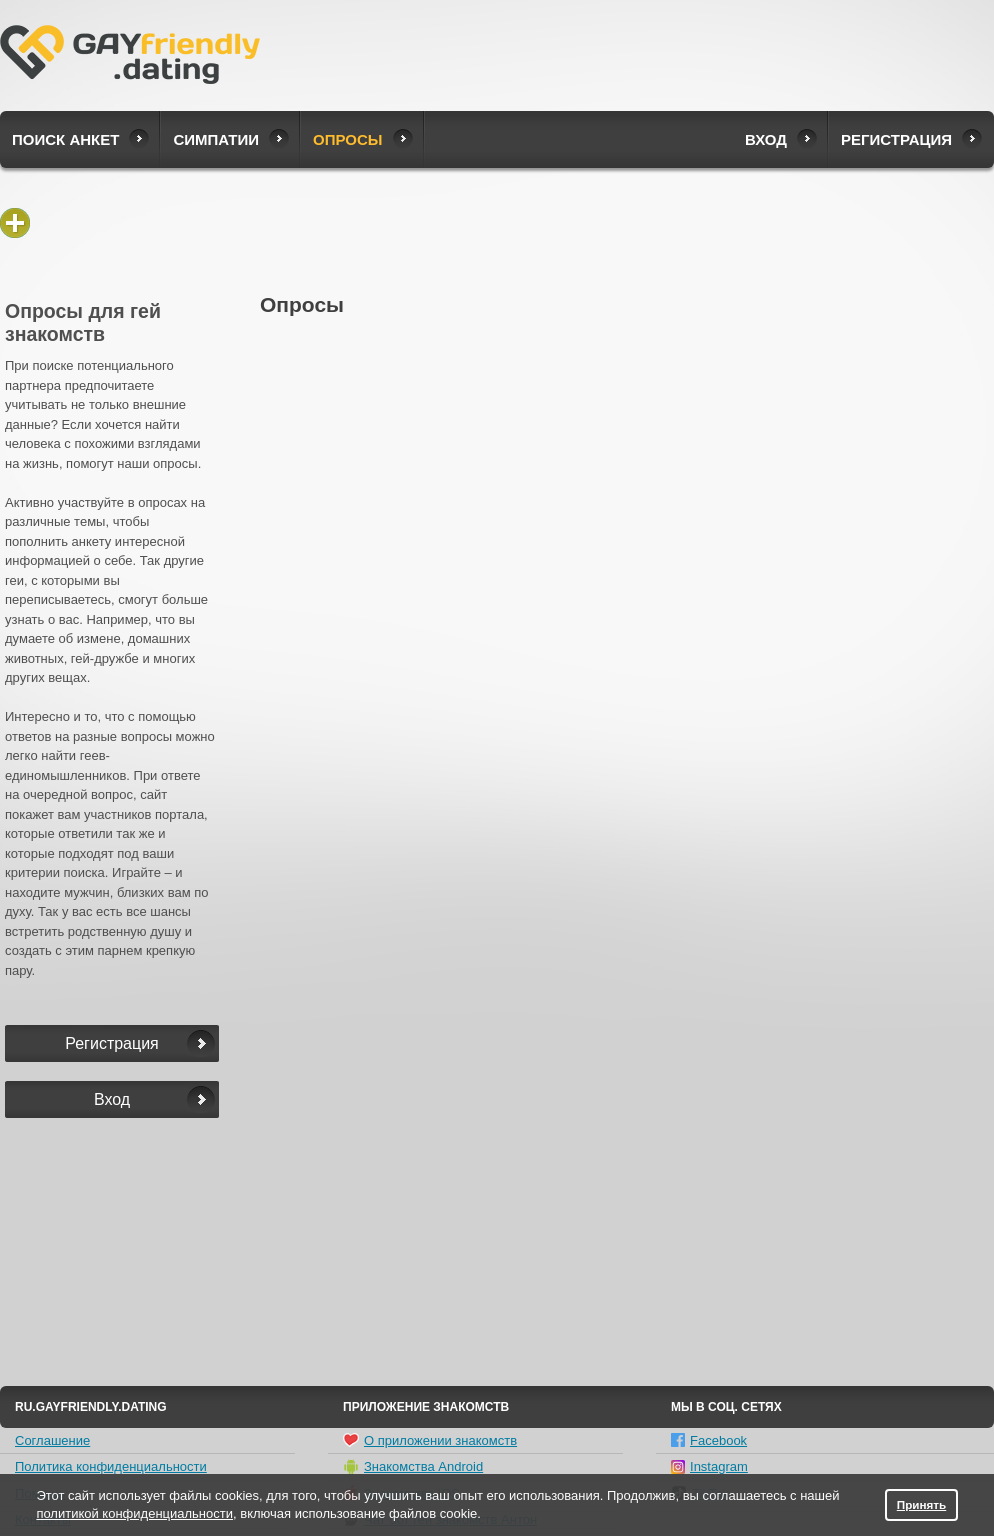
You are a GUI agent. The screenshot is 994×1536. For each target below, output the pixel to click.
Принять (922, 1504)
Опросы (347, 139)
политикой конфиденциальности (134, 1513)
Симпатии (216, 139)
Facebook (709, 1440)
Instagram (709, 1466)
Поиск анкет (65, 139)
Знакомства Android (413, 1467)
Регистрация (896, 139)
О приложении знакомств (430, 1440)
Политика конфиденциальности (111, 1466)
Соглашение (52, 1440)
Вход (766, 139)
